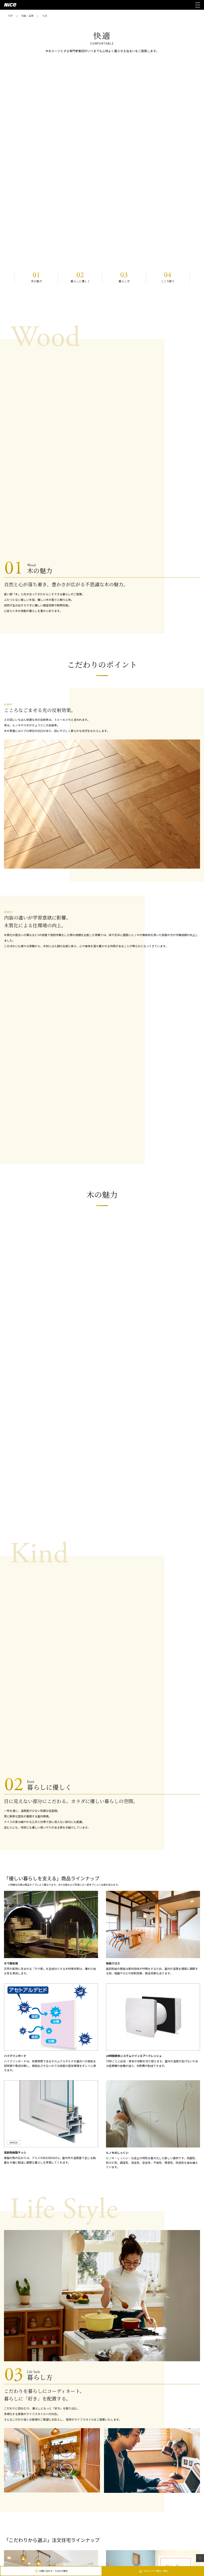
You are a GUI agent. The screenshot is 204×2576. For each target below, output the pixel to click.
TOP (10, 17)
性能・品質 (27, 17)
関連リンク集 (14, 2477)
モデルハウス (14, 2425)
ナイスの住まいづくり (19, 2415)
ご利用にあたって (17, 2526)
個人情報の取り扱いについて (23, 2535)
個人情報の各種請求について (23, 2544)
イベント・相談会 (16, 2466)
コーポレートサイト (18, 2553)
